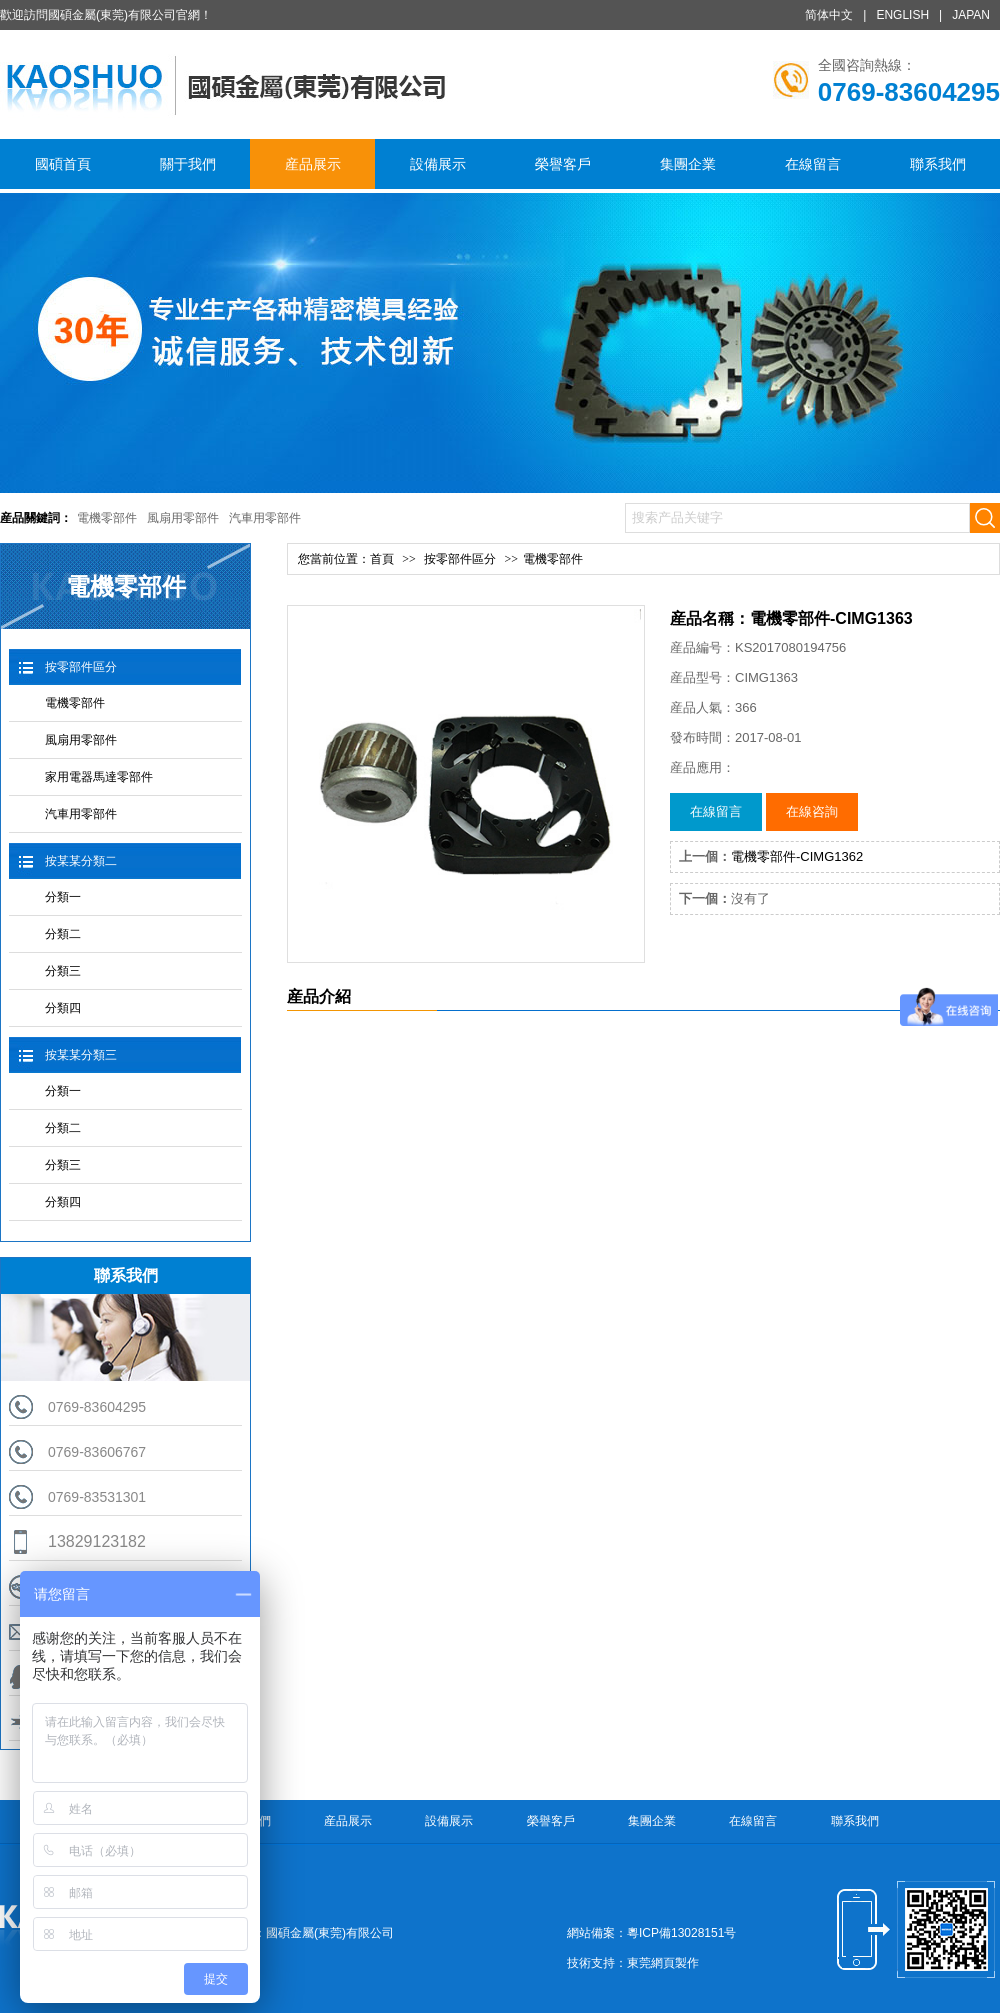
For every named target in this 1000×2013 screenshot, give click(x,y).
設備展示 (438, 164)
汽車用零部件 (265, 518)
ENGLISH (902, 15)
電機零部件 (107, 518)
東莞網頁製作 (663, 1963)
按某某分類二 (81, 861)
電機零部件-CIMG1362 (797, 856)
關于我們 (188, 164)
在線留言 (813, 164)
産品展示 (313, 164)
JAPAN (971, 15)
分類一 (63, 897)
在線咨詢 (812, 811)
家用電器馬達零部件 (99, 777)
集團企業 (688, 164)
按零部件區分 (81, 667)
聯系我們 (938, 164)
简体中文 (829, 15)
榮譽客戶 (563, 164)
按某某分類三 (81, 1055)
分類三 (63, 971)
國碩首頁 (63, 164)
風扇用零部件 (183, 518)
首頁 (382, 559)
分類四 (63, 1008)
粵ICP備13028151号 (681, 1933)
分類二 (63, 934)
